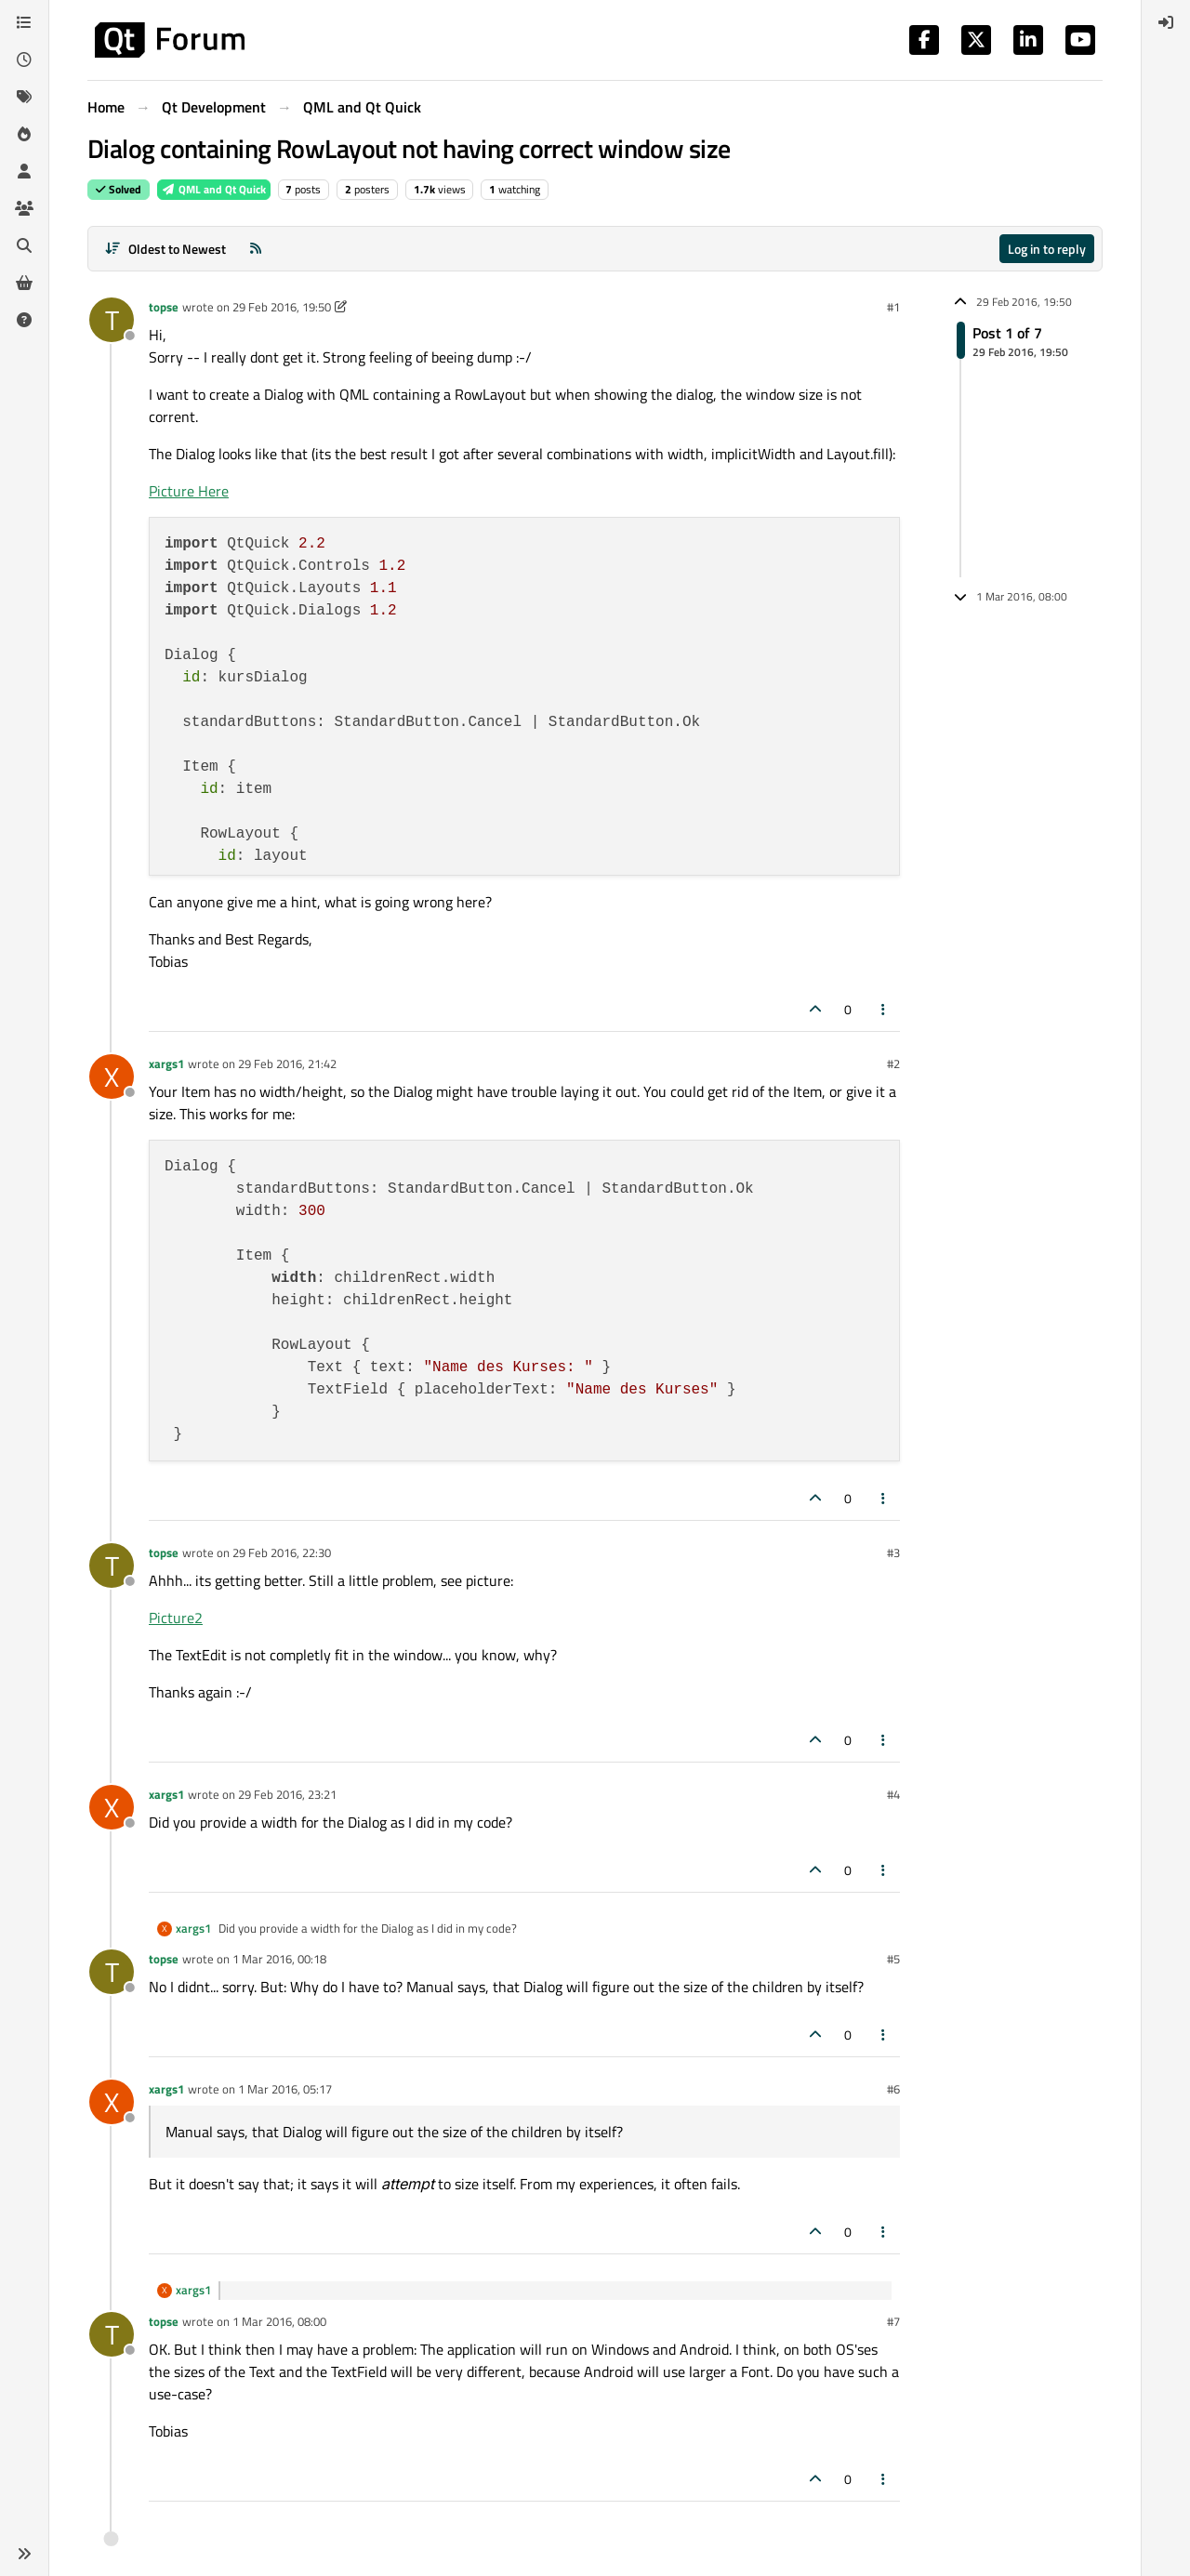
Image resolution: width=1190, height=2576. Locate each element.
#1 (893, 306)
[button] (24, 2554)
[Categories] (24, 22)
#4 (893, 1794)
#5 (893, 1958)
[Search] (24, 245)
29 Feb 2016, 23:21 (287, 1794)
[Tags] (24, 97)
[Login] (1166, 22)
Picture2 (176, 1617)
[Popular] (24, 134)
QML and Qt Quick (214, 189)
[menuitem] (1166, 22)
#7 (893, 2321)
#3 (893, 1552)
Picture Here (189, 491)
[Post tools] (884, 1009)
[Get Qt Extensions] (24, 282)
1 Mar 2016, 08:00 (279, 2321)
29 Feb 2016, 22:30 (281, 1552)
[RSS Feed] (256, 248)
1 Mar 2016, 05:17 (285, 2089)
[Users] (24, 171)
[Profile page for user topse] (111, 319)
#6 (893, 2089)
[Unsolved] (24, 320)
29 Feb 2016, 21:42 (287, 1063)
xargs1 (166, 1063)
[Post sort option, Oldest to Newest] (165, 248)
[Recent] (24, 59)
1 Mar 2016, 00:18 (279, 1958)
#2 (893, 1063)
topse (163, 306)
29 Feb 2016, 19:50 (281, 306)
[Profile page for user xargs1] (111, 1076)
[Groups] (24, 208)
